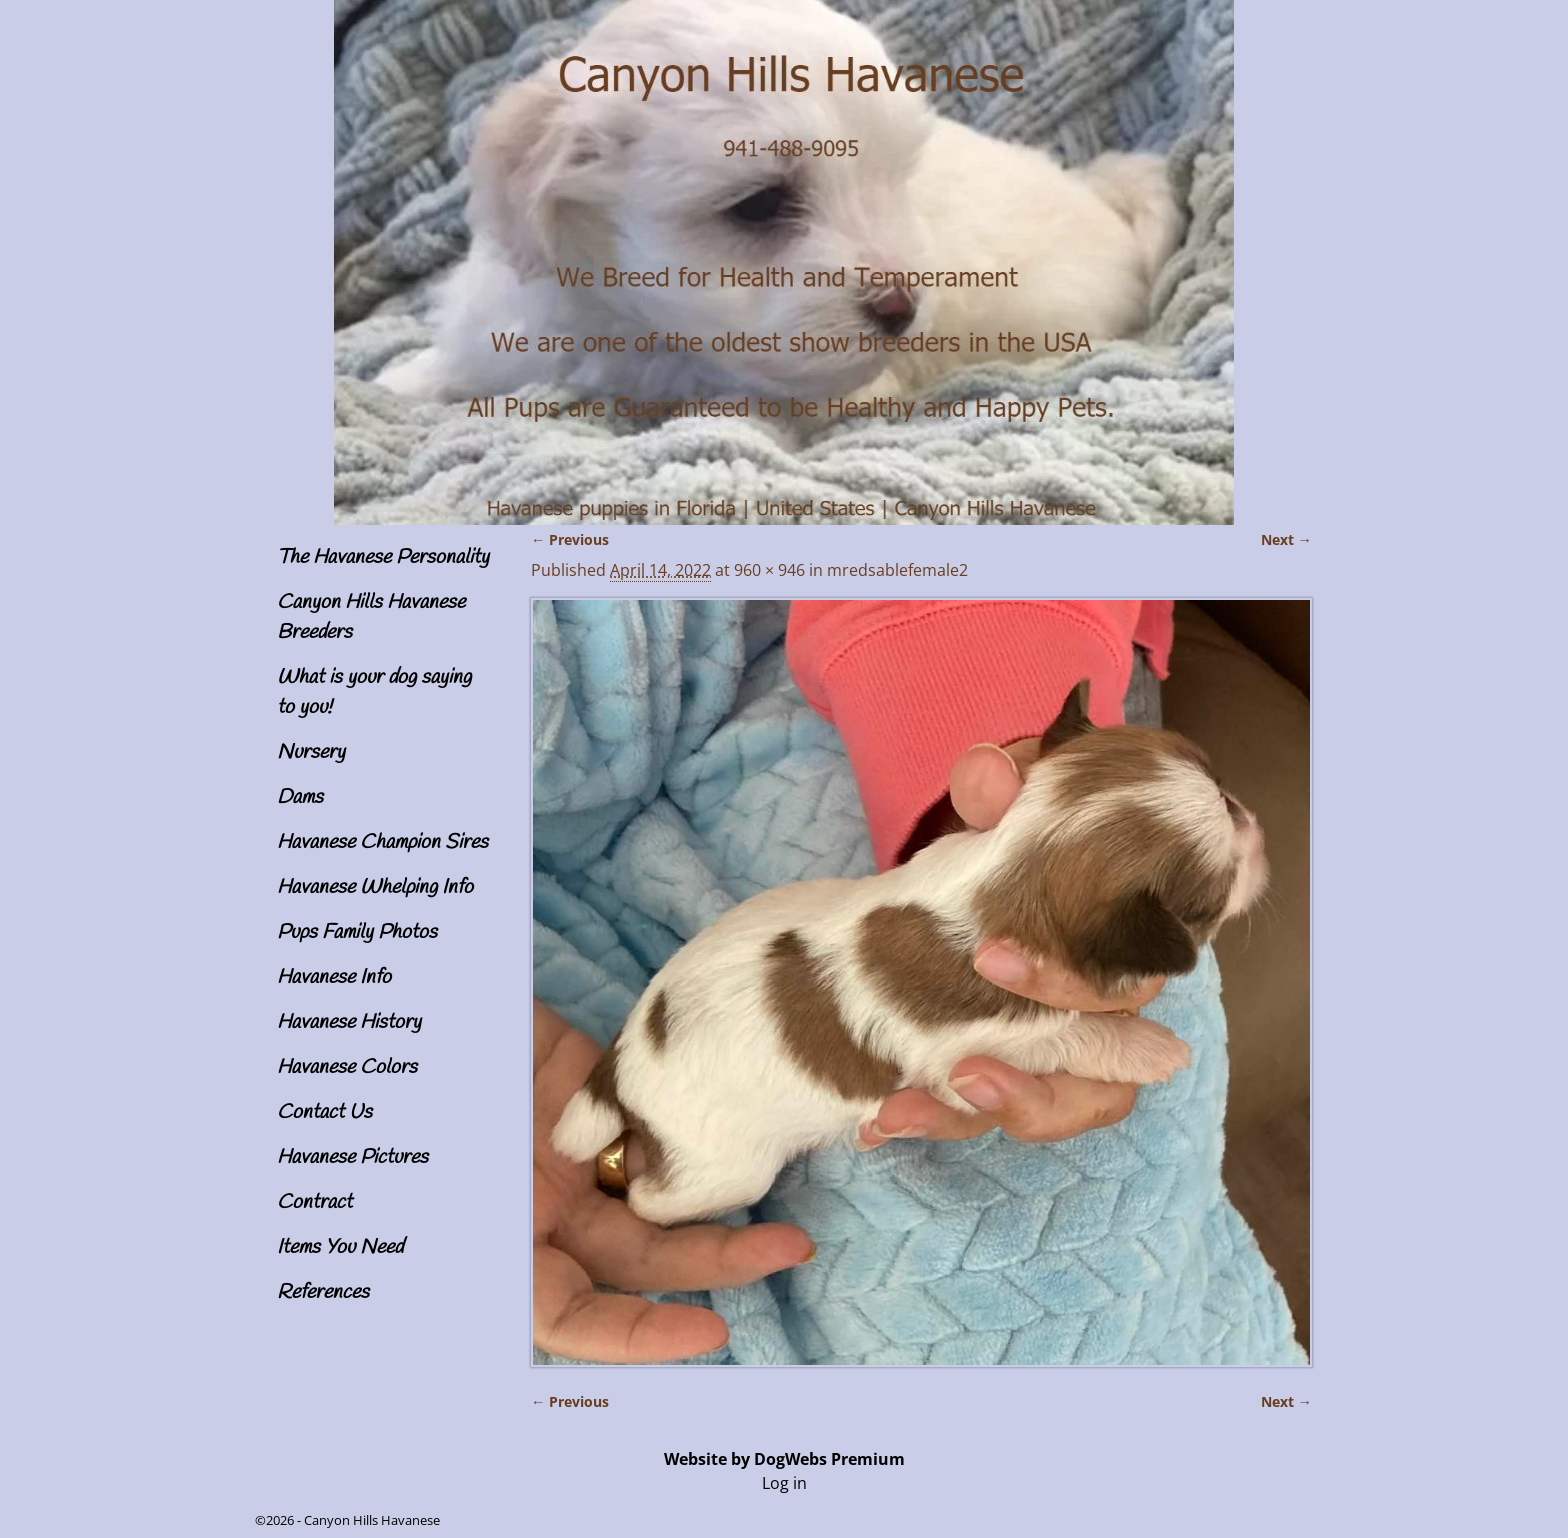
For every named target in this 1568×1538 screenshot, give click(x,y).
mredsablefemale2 (897, 570)
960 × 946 (769, 570)
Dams (300, 797)
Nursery (311, 752)
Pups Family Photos (357, 932)
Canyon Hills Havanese (372, 1520)
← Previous (570, 539)
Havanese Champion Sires (382, 842)
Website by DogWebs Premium (784, 1459)
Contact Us (324, 1112)
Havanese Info (334, 977)
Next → (1286, 539)
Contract (314, 1202)
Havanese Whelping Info (375, 887)
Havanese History (349, 1022)
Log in (784, 1483)
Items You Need (340, 1247)
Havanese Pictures (352, 1157)
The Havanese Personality (383, 557)
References (323, 1292)
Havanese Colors (347, 1067)
